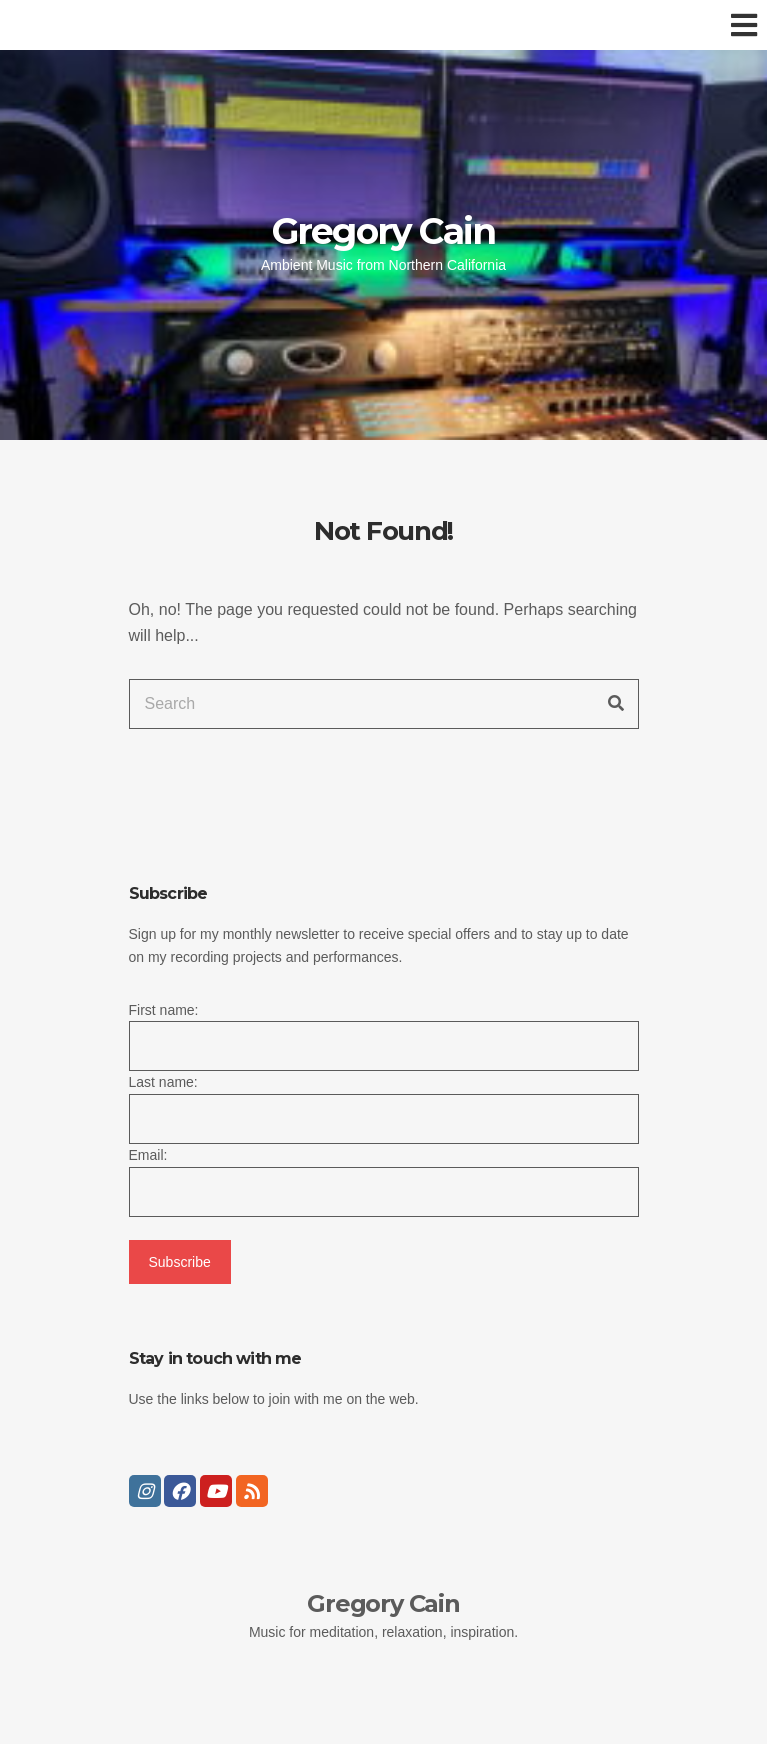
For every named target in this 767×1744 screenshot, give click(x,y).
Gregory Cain (383, 231)
